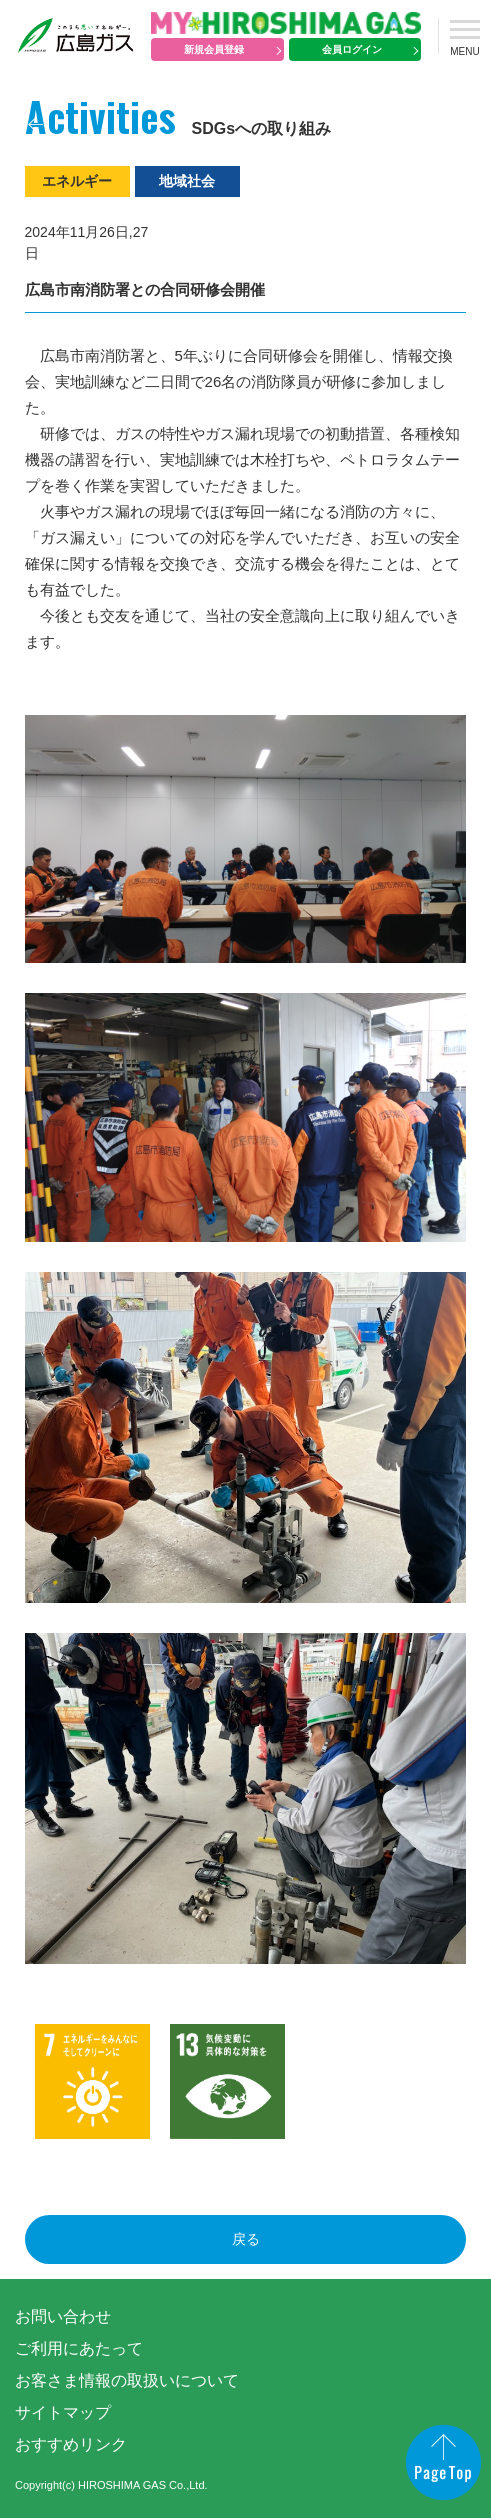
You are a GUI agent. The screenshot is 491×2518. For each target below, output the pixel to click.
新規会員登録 (214, 49)
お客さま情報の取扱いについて (127, 2380)
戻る (246, 2239)
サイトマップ (63, 2412)
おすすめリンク (71, 2444)
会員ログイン (352, 49)
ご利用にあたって (79, 2348)
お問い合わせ (63, 2316)
